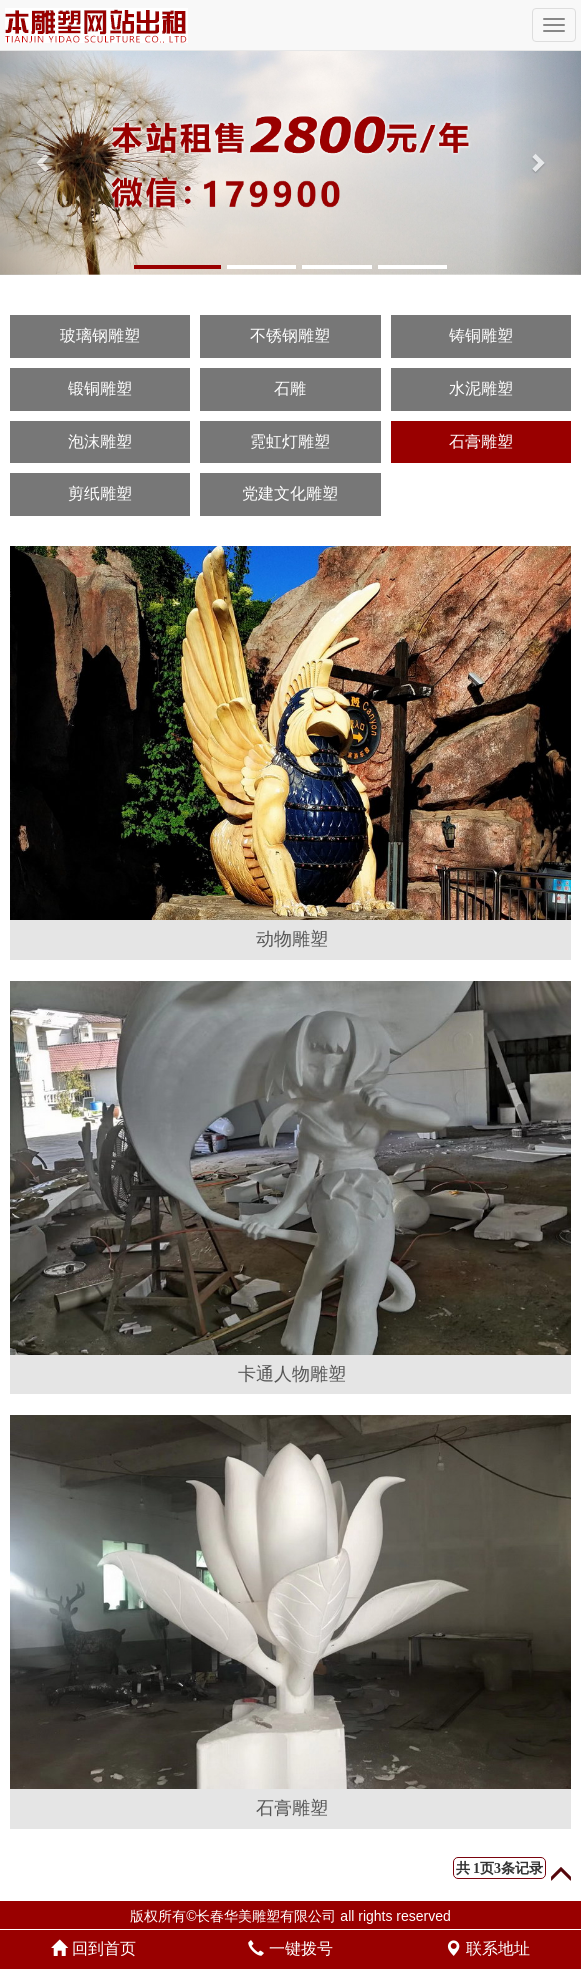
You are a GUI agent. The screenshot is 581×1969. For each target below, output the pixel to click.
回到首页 (93, 1948)
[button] (43, 162)
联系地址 (487, 1948)
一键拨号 (290, 1948)
